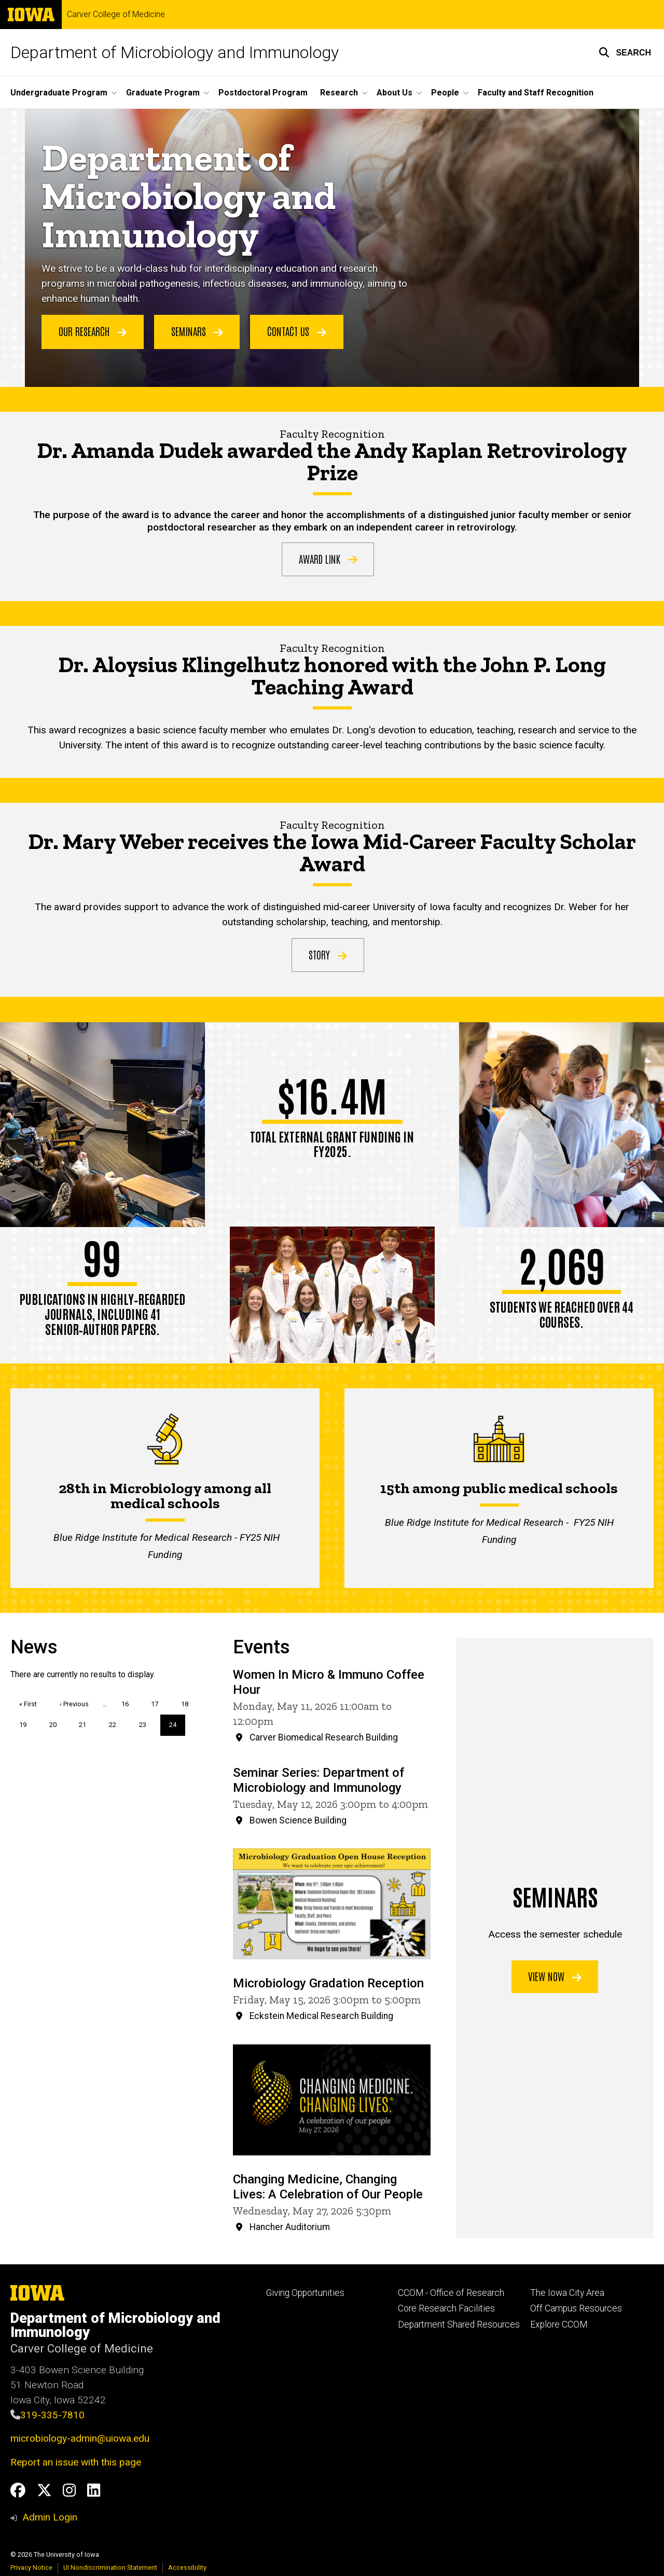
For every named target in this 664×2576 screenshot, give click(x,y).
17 (158, 1703)
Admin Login (49, 2517)
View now (555, 1976)
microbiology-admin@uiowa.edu (79, 2438)
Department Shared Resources (459, 2324)
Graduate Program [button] (163, 93)
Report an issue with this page (75, 2462)
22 (116, 1724)
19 (26, 1724)
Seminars (197, 331)
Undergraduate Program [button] (58, 93)
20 (56, 1724)
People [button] (445, 93)
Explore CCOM (558, 2324)
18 (188, 1703)
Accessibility (187, 2567)
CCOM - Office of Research (451, 2293)
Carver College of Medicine (116, 14)
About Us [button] (394, 93)
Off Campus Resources (576, 2308)
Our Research (93, 331)
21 (86, 1724)
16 (128, 1703)
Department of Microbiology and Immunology (174, 52)
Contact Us (296, 331)
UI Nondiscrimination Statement (110, 2567)
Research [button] (339, 93)
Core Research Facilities (446, 2308)
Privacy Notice (31, 2567)
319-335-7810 (52, 2415)
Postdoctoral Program (263, 93)
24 (177, 1727)
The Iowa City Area (567, 2293)
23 (146, 1724)
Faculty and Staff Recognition (535, 93)
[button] (625, 52)
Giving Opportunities (305, 2293)
